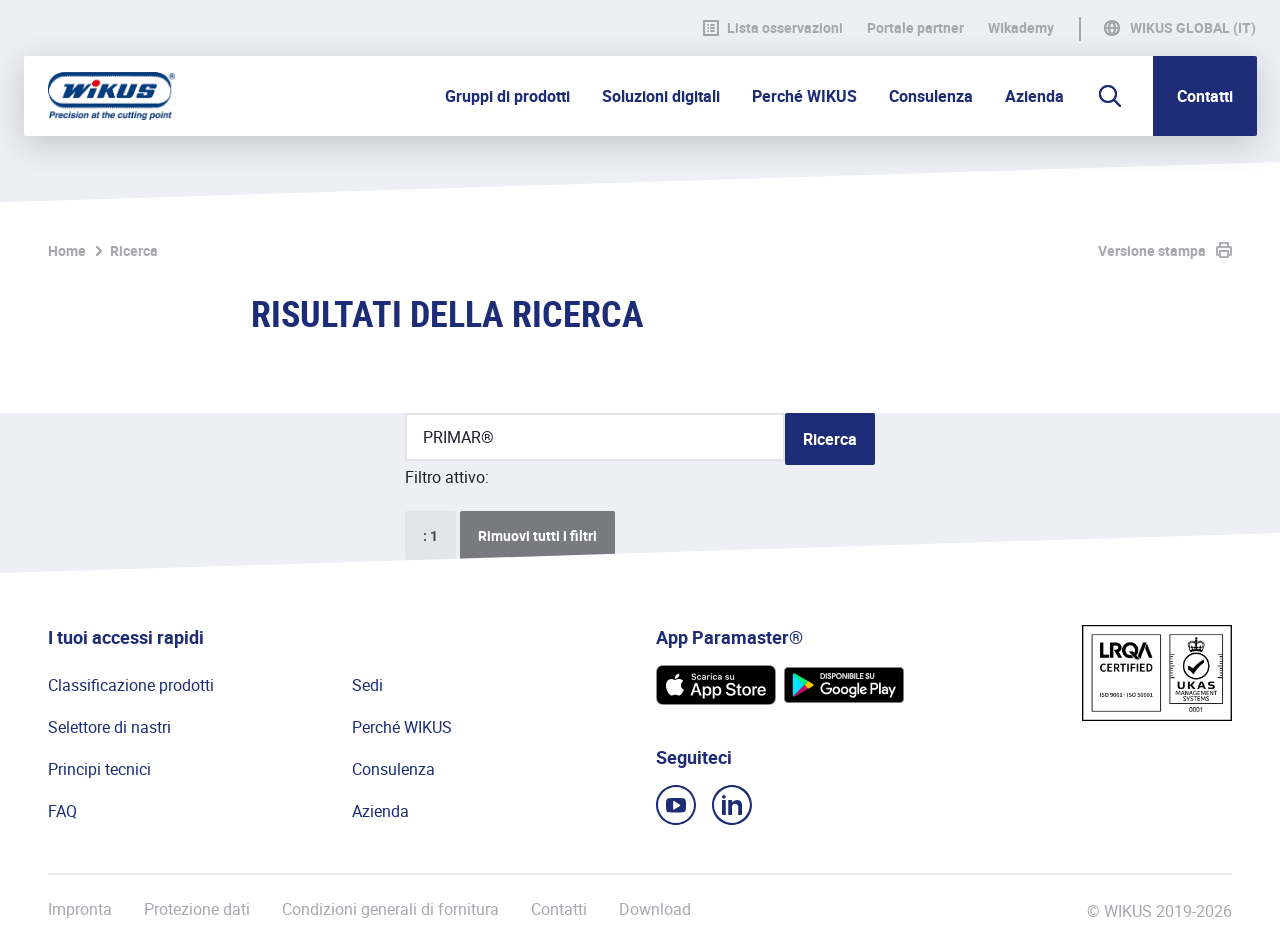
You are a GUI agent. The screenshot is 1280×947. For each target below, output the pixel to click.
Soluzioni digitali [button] (661, 96)
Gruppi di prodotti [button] (507, 96)
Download (655, 909)
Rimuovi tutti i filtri (537, 535)
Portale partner (915, 28)
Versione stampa (1152, 250)
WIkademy (1021, 28)
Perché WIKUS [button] (804, 96)
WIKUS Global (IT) (1193, 28)
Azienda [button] (1034, 96)
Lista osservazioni (773, 28)
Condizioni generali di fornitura (390, 909)
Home (67, 250)
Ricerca (134, 250)
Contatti (1205, 96)
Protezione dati (197, 909)
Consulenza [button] (931, 96)
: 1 (430, 535)
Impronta (80, 909)
